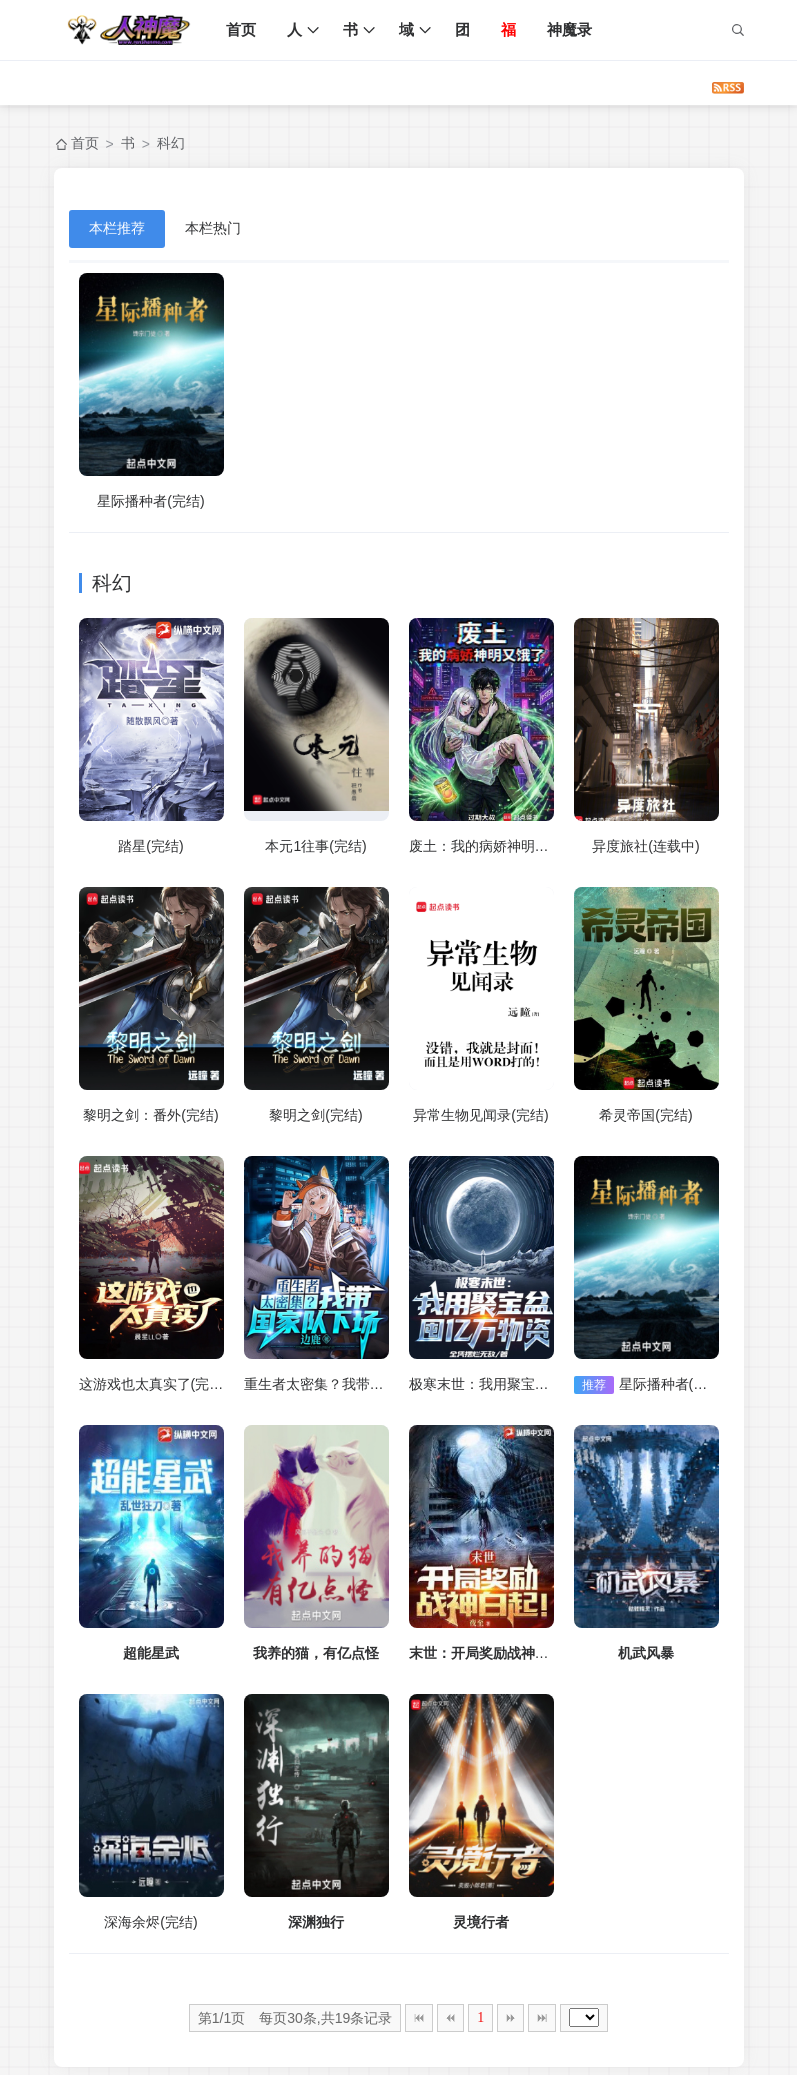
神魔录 (570, 29)
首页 (242, 29)
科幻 (171, 143)
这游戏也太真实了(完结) (153, 1384)
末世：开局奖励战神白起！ (493, 1653)
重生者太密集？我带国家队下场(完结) (360, 1384)
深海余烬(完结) (150, 1922)
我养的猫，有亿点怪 (316, 1653)
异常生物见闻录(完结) (480, 1115)
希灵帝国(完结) (645, 1115)
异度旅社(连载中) (645, 846)
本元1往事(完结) (315, 846)
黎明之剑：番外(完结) (150, 1115)
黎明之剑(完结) (315, 1115)
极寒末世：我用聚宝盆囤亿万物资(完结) (532, 1384)
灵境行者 (481, 1922)
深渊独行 (316, 1922)
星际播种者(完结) (150, 501)
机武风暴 (646, 1653)
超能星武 (151, 1653)
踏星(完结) (150, 846)
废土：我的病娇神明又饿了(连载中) (518, 846)
